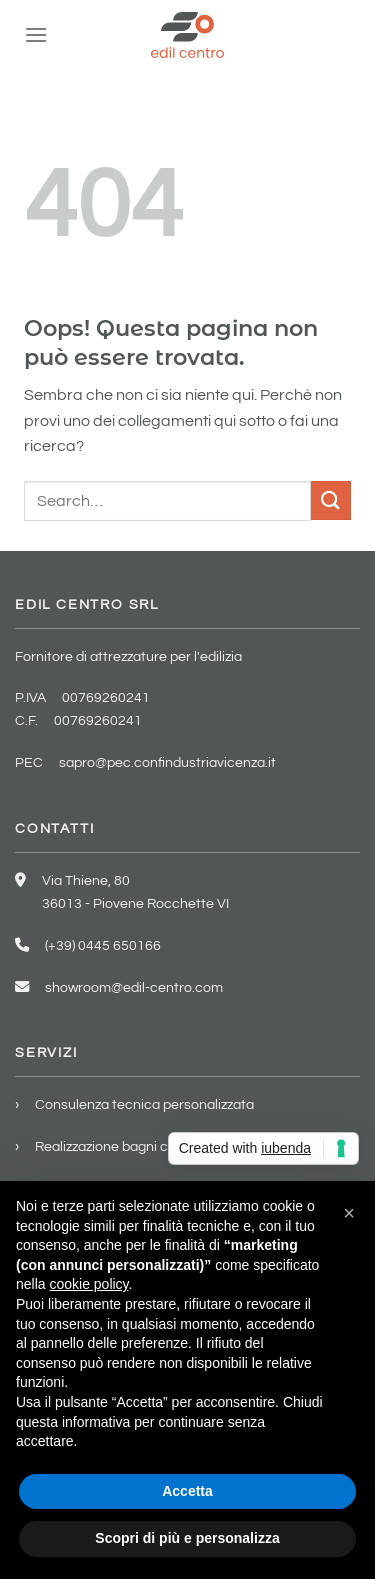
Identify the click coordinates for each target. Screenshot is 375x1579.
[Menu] (36, 34)
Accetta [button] (187, 1491)
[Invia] (331, 500)
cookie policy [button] (88, 1284)
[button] (349, 1213)
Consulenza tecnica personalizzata (144, 1104)
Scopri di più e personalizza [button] (187, 1538)
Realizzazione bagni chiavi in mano (142, 1146)
